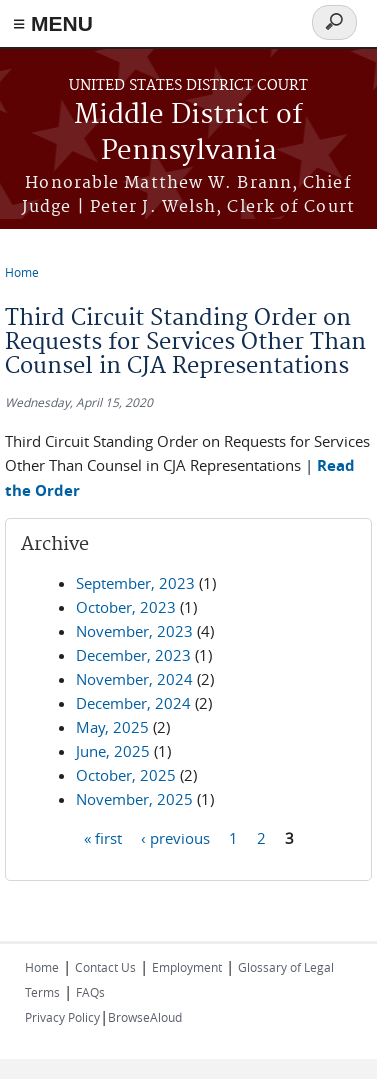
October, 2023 (126, 607)
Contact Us (105, 967)
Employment (187, 967)
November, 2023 (134, 631)
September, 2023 (135, 583)
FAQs (90, 992)
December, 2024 (133, 703)
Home (22, 272)
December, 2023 (133, 655)
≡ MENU (53, 23)
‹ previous (175, 838)
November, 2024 (134, 679)
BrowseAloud (145, 1017)
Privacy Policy (62, 1017)
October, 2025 (126, 775)
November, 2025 (134, 799)
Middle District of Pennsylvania (188, 133)
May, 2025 (112, 727)
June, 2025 (113, 751)
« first (103, 838)
